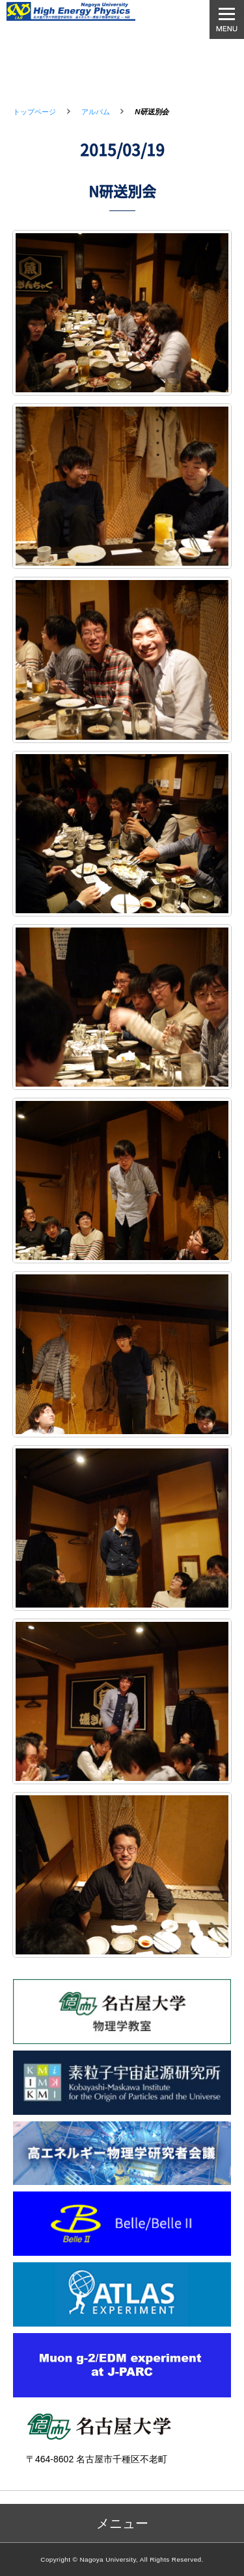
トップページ (34, 112)
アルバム (95, 112)
